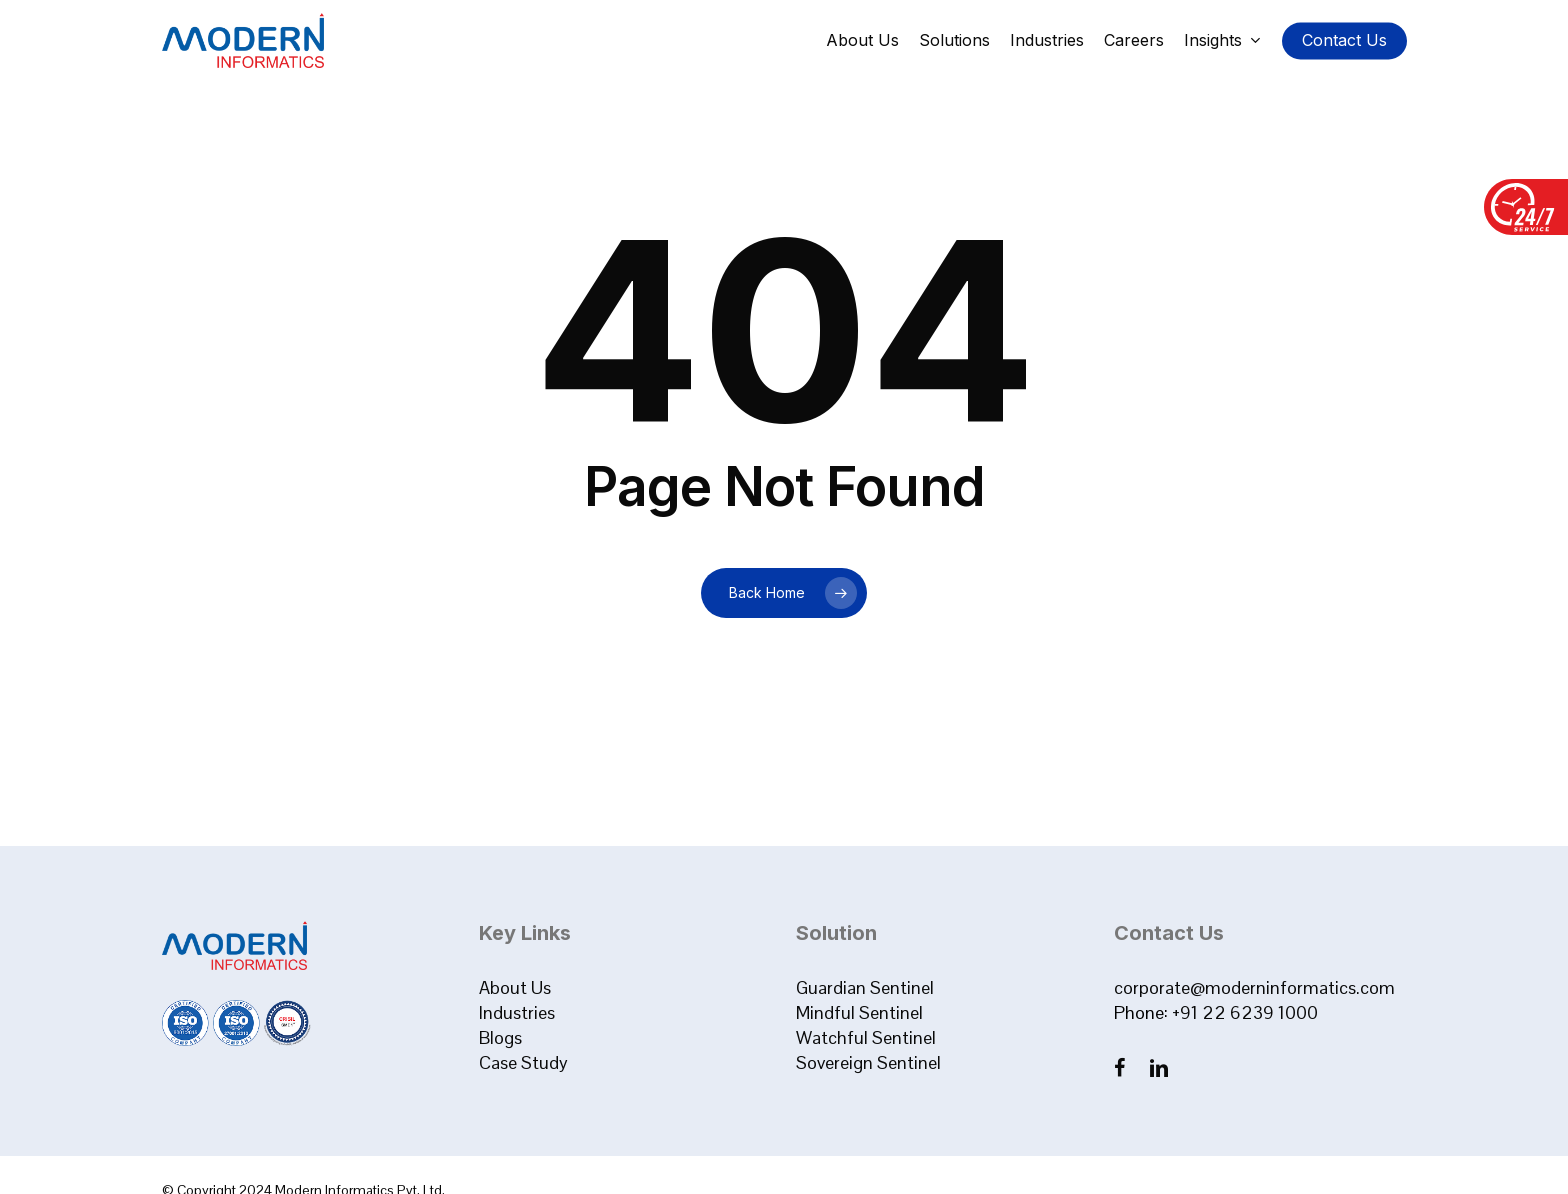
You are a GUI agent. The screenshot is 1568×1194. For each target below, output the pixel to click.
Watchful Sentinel (866, 1037)
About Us (515, 987)
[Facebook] (1121, 1067)
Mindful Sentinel (859, 1012)
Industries (517, 1012)
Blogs (500, 1037)
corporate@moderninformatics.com (1254, 987)
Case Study (523, 1062)
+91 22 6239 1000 (1245, 1012)
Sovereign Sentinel (868, 1062)
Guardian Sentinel (865, 987)
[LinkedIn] (1159, 1067)
